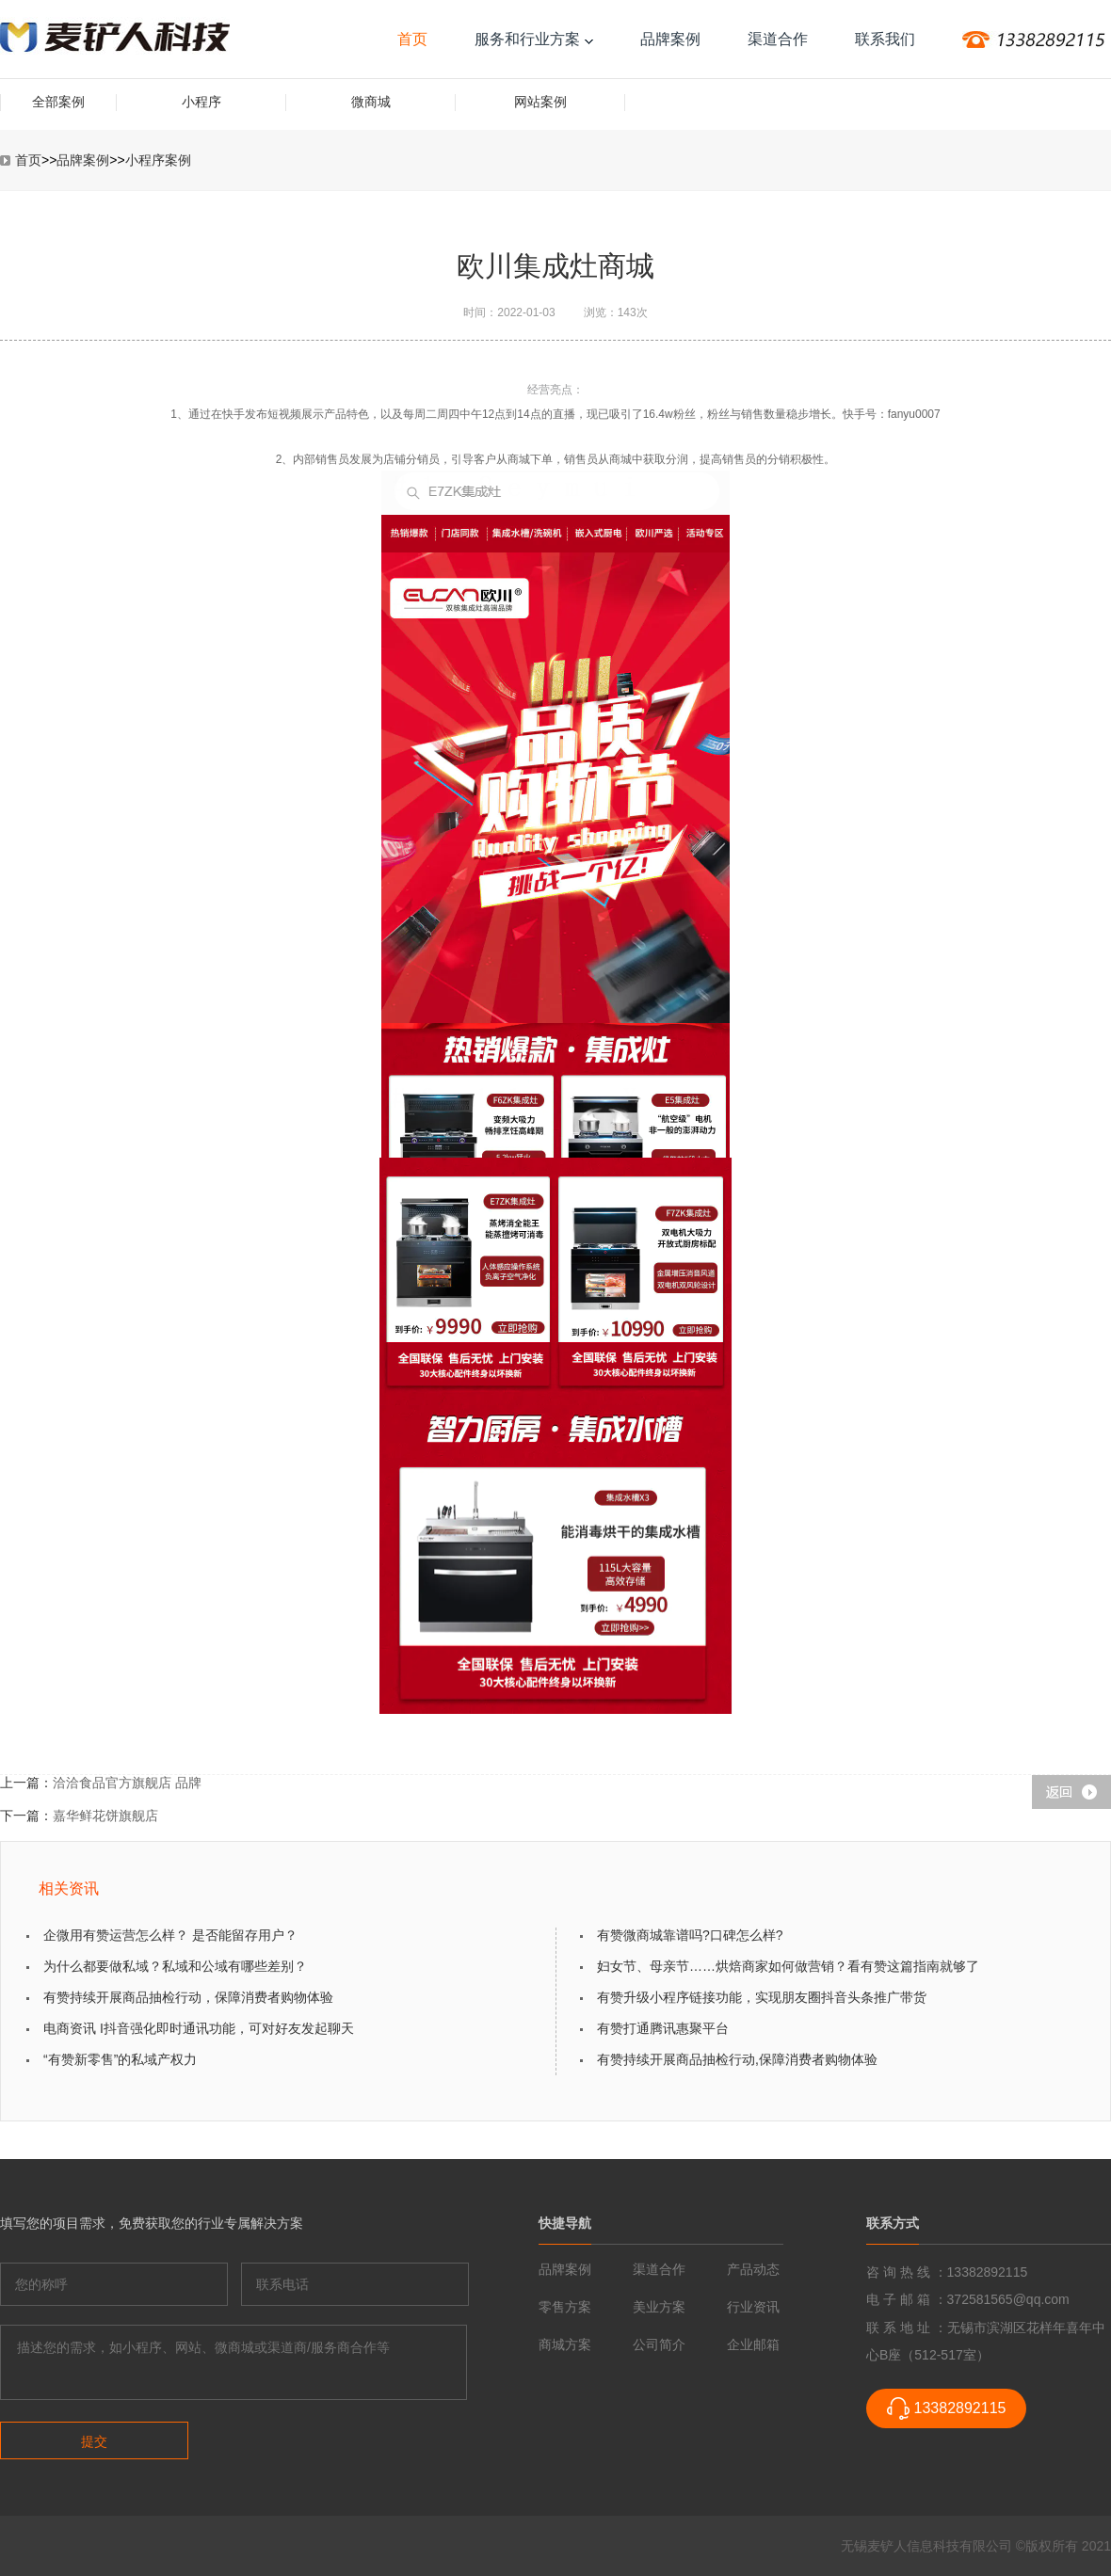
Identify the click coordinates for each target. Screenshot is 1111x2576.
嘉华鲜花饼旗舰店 (105, 1815)
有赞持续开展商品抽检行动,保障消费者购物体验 (737, 2059)
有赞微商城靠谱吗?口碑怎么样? (690, 1935)
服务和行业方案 (534, 39)
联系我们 (885, 39)
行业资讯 (753, 2306)
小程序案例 (158, 160)
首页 (412, 39)
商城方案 (565, 2344)
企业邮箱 (753, 2344)
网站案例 (540, 101)
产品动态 (753, 2269)
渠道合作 (778, 39)
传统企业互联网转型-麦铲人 (115, 38)
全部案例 (58, 101)
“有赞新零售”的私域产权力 (120, 2059)
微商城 (371, 101)
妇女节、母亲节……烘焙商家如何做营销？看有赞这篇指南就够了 (788, 1966)
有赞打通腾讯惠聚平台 (663, 2028)
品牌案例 (670, 39)
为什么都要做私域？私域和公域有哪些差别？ (175, 1966)
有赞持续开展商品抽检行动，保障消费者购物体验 (188, 1997)
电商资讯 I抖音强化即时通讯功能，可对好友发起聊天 (198, 2028)
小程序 (201, 101)
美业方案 (659, 2306)
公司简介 (659, 2344)
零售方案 (565, 2306)
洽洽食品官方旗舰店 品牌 (127, 1782)
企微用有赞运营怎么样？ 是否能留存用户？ (170, 1935)
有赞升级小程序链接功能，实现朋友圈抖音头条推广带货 (761, 1997)
